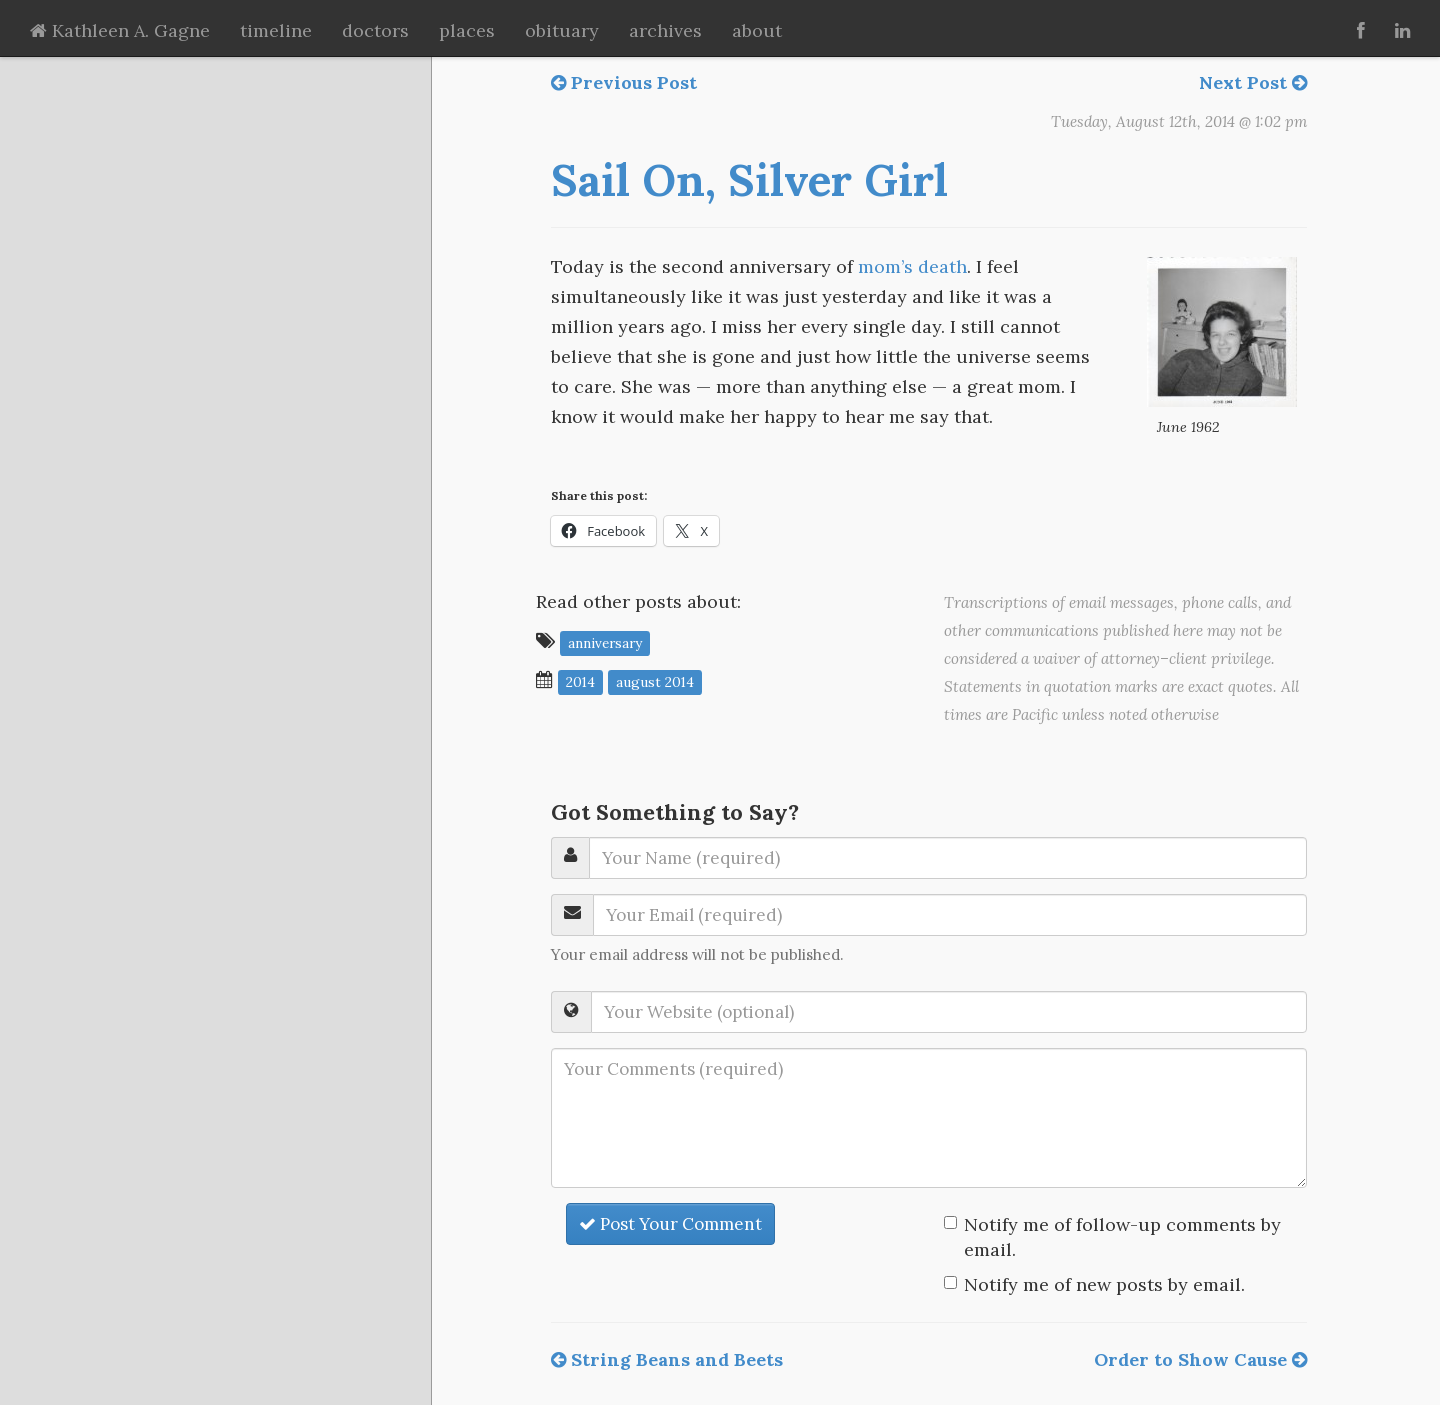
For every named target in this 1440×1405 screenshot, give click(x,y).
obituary (562, 30)
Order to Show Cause (1200, 1359)
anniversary (605, 642)
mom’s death (912, 266)
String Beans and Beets (667, 1359)
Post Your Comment (670, 1224)
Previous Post (624, 82)
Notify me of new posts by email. (1104, 1284)
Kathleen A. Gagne (120, 30)
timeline (276, 30)
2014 (580, 681)
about (757, 30)
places (467, 30)
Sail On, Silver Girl (749, 180)
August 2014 (655, 681)
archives (665, 30)
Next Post (1253, 82)
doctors (375, 30)
